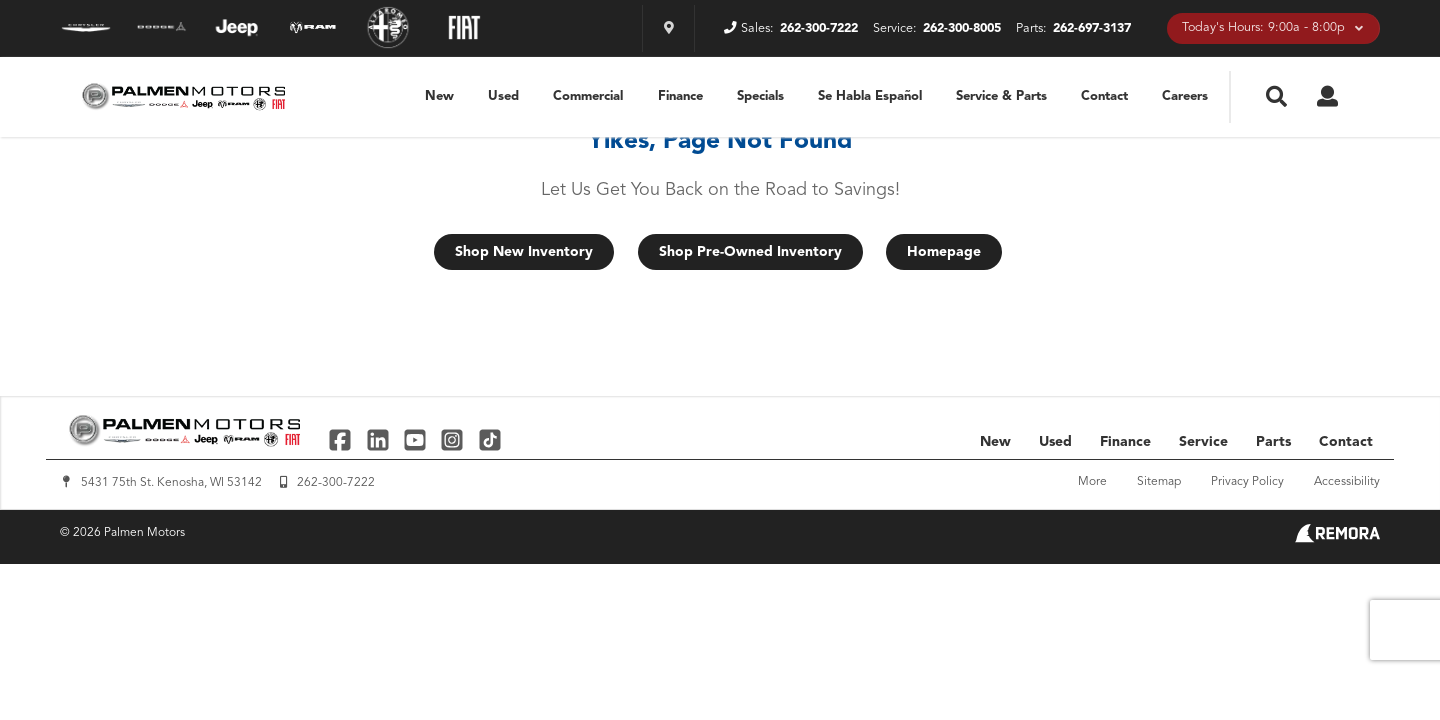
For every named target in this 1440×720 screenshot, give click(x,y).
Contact (1104, 96)
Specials (760, 96)
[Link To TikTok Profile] (490, 439)
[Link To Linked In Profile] (379, 439)
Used (503, 96)
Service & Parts (1001, 96)
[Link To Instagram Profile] (454, 439)
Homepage (944, 252)
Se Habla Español (870, 96)
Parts (1273, 442)
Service (1203, 442)
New (439, 96)
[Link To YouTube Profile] (417, 439)
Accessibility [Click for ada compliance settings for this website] (1347, 482)
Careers (1185, 96)
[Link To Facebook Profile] (342, 439)
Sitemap (1159, 482)
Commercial (588, 96)
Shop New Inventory (524, 252)
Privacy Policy (1247, 482)
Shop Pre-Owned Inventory (750, 252)
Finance (680, 96)
